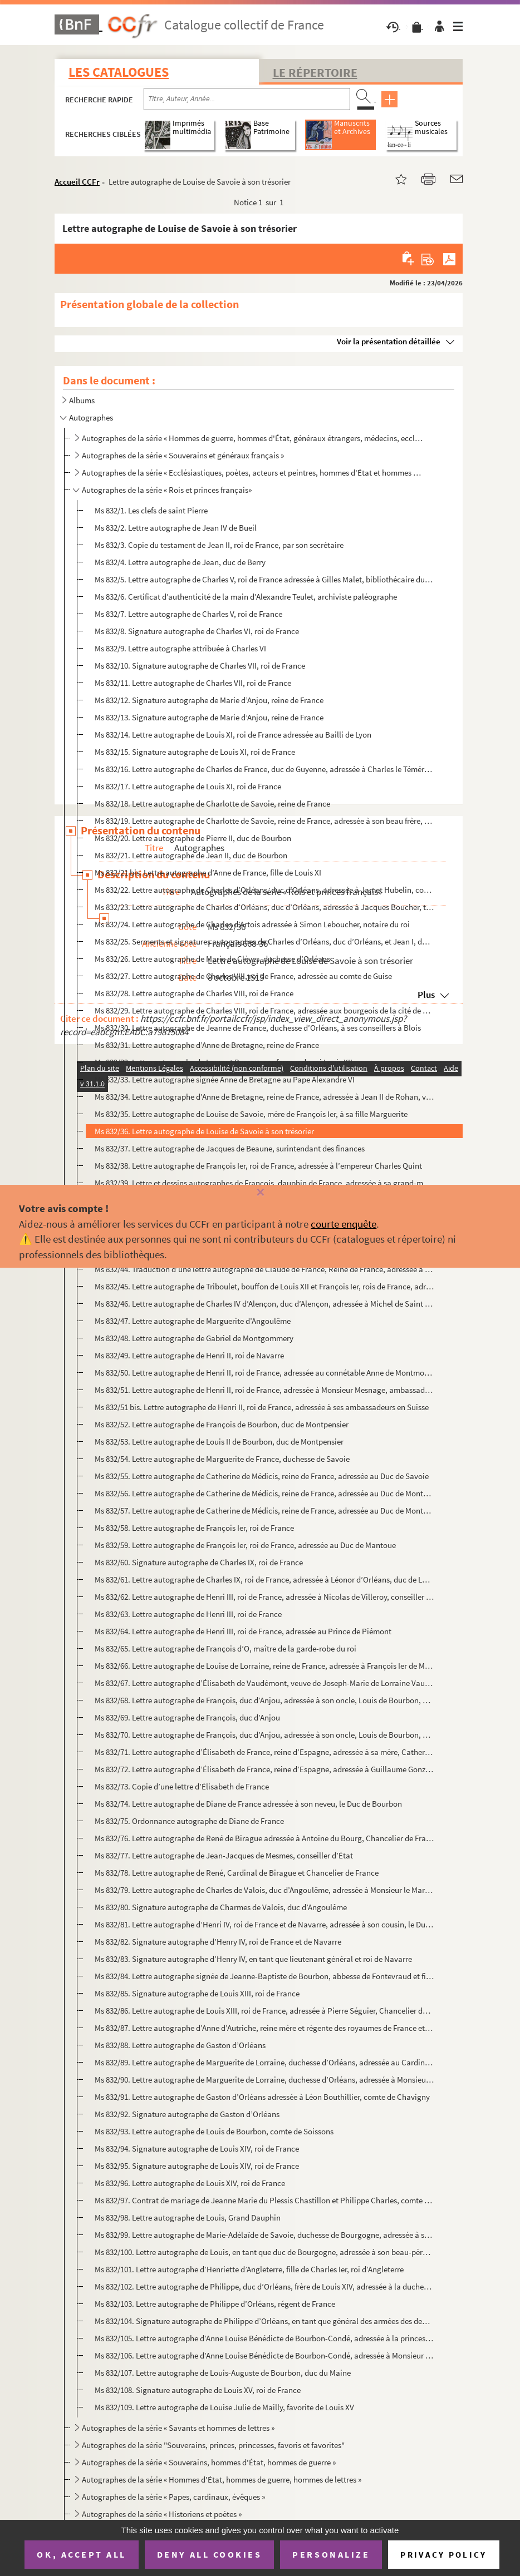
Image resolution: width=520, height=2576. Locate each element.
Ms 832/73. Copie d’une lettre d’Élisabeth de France (182, 1786)
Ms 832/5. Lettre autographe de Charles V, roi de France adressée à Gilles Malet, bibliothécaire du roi (264, 579)
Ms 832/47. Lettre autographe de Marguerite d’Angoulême (193, 1321)
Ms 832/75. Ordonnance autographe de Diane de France (189, 1821)
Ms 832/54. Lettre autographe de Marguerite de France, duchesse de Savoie (222, 1458)
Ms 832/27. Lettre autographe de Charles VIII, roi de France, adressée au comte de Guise (243, 976)
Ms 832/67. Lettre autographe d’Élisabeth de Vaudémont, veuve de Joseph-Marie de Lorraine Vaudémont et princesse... (264, 1683)
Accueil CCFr (77, 181)
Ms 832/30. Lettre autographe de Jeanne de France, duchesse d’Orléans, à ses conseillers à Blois (258, 1027)
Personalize (331, 2554)
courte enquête (343, 1223)
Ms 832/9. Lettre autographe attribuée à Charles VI (180, 648)
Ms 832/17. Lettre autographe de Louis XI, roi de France (188, 786)
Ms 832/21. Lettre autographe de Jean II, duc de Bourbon (191, 855)
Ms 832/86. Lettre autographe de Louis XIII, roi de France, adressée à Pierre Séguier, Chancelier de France (264, 2010)
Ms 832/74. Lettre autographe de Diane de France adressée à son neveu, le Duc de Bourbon (248, 1803)
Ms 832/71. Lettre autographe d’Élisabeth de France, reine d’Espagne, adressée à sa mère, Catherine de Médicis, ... (264, 1752)
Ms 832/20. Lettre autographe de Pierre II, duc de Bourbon (193, 838)
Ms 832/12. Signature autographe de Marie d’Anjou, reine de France (209, 700)
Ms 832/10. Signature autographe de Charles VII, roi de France (200, 665)
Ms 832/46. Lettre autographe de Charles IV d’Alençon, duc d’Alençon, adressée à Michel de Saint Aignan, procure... (264, 1303)
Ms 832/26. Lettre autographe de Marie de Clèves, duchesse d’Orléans (212, 958)
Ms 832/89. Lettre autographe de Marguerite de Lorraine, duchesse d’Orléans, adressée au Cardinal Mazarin (264, 2062)
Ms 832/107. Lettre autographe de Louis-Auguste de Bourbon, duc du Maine (223, 2372)
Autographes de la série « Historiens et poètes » (162, 2514)
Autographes (91, 417)
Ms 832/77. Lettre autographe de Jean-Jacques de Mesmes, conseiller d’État (224, 1855)
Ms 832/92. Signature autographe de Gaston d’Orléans (187, 2114)
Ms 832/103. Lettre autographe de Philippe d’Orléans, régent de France (215, 2303)
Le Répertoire (315, 72)
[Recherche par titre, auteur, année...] (247, 99)
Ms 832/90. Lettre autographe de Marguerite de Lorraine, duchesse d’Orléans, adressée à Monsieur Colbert (264, 2079)
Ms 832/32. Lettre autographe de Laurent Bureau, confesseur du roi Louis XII (223, 1062)
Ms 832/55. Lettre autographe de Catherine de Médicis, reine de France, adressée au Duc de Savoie (262, 1476)
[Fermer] (260, 1193)
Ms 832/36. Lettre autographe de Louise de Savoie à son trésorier (204, 1131)
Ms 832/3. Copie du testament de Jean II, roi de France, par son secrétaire (219, 545)
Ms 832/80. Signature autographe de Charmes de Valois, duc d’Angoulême (221, 1907)
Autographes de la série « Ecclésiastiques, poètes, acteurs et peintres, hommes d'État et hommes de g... (253, 472)
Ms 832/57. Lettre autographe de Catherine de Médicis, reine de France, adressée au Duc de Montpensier (264, 1510)
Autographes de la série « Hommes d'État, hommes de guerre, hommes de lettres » (221, 2479)
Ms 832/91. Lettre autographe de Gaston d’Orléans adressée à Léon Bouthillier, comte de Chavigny (262, 2097)
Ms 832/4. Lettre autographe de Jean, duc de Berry (180, 562)
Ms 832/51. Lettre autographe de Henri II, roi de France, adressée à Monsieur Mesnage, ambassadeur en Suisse (264, 1390)
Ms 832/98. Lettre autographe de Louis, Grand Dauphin (188, 2217)
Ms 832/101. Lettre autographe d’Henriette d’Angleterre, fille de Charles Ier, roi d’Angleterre (249, 2269)
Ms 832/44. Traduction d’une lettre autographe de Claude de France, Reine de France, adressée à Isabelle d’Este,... (264, 1269)
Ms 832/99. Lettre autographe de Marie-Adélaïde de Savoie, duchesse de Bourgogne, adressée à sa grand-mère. (264, 2234)
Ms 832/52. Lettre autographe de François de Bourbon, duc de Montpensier (222, 1424)
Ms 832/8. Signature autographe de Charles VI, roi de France (197, 631)
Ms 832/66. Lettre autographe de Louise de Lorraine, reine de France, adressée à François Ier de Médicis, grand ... (264, 1665)
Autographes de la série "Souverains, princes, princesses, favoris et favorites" (213, 2445)
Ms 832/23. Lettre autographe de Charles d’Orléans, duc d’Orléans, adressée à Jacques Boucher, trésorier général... (264, 907)
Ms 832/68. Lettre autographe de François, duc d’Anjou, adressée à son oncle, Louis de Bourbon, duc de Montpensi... (264, 1700)
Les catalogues (118, 72)
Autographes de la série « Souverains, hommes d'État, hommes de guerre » (209, 2462)
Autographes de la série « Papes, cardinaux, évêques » (173, 2496)
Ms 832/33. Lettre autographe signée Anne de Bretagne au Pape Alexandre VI (225, 1079)
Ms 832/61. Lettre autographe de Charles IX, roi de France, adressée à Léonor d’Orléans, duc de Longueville (264, 1579)
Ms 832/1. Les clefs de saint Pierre (151, 510)
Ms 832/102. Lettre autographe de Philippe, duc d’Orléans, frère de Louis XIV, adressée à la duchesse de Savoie (264, 2286)
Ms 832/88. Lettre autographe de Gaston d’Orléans (180, 2045)
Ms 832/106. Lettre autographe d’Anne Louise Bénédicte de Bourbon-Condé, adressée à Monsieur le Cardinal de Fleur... (264, 2355)
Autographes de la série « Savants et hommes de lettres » (178, 2427)
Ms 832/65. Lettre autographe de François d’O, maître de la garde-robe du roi (225, 1648)
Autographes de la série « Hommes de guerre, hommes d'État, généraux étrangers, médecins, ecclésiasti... (253, 438)
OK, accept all (81, 2554)
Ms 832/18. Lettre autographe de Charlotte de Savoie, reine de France (212, 803)
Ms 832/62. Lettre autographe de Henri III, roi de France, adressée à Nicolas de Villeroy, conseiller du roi (264, 1596)
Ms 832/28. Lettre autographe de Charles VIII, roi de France (194, 993)
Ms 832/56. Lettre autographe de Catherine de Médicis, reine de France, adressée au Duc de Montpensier (264, 1493)
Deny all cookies (209, 2554)
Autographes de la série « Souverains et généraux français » (183, 455)
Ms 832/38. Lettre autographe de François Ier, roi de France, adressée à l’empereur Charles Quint (258, 1165)
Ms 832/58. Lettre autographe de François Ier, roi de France (194, 1527)
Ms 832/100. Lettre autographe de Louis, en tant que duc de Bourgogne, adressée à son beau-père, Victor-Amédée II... (264, 2252)
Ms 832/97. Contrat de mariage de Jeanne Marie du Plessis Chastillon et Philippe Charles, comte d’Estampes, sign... (264, 2200)
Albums (82, 400)
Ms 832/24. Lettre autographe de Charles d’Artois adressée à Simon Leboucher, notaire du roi (252, 924)
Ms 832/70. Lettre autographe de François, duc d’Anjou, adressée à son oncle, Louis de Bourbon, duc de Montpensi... (264, 1734)
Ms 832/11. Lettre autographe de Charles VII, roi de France (193, 683)
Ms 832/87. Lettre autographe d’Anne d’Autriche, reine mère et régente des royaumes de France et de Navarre (264, 2028)
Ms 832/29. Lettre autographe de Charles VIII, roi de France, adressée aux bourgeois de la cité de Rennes (264, 1010)
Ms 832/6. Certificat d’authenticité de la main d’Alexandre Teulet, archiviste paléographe (246, 596)
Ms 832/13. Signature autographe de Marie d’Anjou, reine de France (209, 717)
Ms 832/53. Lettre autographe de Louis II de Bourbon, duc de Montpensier (219, 1441)
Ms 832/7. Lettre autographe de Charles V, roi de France (188, 614)
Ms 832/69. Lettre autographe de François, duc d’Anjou (187, 1717)
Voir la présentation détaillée (388, 341)
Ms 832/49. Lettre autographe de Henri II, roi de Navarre (189, 1355)
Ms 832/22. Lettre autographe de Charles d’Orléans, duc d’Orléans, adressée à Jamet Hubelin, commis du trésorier (264, 889)
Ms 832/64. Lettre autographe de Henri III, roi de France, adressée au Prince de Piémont (243, 1631)
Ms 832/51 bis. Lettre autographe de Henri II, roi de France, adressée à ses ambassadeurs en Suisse (262, 1407)
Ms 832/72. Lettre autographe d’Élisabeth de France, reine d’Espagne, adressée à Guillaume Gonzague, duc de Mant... (264, 1769)
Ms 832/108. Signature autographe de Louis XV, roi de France (198, 2390)
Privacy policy (443, 2554)
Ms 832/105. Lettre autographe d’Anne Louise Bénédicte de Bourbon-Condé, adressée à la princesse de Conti (264, 2338)
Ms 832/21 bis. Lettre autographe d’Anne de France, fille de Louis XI (208, 872)
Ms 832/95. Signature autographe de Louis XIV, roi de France (197, 2165)
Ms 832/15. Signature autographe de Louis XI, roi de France (195, 751)
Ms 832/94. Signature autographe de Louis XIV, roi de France (197, 2148)
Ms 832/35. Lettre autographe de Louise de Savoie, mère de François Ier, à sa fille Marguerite (251, 1114)
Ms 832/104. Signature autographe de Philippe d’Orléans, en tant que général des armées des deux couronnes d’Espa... (264, 2321)
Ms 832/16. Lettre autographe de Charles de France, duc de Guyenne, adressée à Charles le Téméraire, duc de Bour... (264, 769)
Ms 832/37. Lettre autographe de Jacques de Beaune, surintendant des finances (230, 1148)
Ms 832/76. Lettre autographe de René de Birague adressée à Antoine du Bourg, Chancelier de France (264, 1838)
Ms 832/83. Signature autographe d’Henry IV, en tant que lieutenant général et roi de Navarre (253, 1959)
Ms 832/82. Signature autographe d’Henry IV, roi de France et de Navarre (218, 1941)
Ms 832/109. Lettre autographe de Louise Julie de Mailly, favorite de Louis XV (224, 2407)
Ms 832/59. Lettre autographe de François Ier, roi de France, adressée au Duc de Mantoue (245, 1545)
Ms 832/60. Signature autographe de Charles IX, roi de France (199, 1562)
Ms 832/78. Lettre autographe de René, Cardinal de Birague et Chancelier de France (237, 1872)
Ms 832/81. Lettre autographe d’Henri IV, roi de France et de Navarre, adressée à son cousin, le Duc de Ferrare (264, 1924)
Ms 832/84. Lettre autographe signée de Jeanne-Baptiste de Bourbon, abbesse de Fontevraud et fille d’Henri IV (264, 1976)
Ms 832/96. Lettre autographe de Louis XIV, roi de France (190, 2183)
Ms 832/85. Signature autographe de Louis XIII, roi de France (197, 1993)
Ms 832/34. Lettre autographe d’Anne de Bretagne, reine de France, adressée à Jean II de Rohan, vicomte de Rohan (264, 1096)
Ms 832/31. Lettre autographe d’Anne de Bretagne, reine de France (207, 1045)
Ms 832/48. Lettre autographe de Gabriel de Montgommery (194, 1338)
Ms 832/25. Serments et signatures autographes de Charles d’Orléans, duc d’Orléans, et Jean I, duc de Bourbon (264, 941)
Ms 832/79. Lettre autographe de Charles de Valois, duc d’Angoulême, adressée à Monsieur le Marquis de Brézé (264, 1890)
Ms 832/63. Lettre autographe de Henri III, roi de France (188, 1614)
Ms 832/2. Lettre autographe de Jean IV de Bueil (176, 527)
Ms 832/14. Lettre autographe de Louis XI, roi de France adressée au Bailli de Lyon (233, 734)
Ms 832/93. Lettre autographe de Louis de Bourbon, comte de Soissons (214, 2131)
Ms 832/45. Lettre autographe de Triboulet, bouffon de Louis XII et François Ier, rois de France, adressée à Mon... (264, 1286)
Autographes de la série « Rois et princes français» (167, 489)
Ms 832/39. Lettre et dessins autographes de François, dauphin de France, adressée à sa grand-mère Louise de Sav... (264, 1183)
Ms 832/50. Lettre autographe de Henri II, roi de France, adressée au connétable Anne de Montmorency (264, 1372)
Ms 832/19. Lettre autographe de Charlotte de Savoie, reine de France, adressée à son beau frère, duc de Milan (264, 820)
